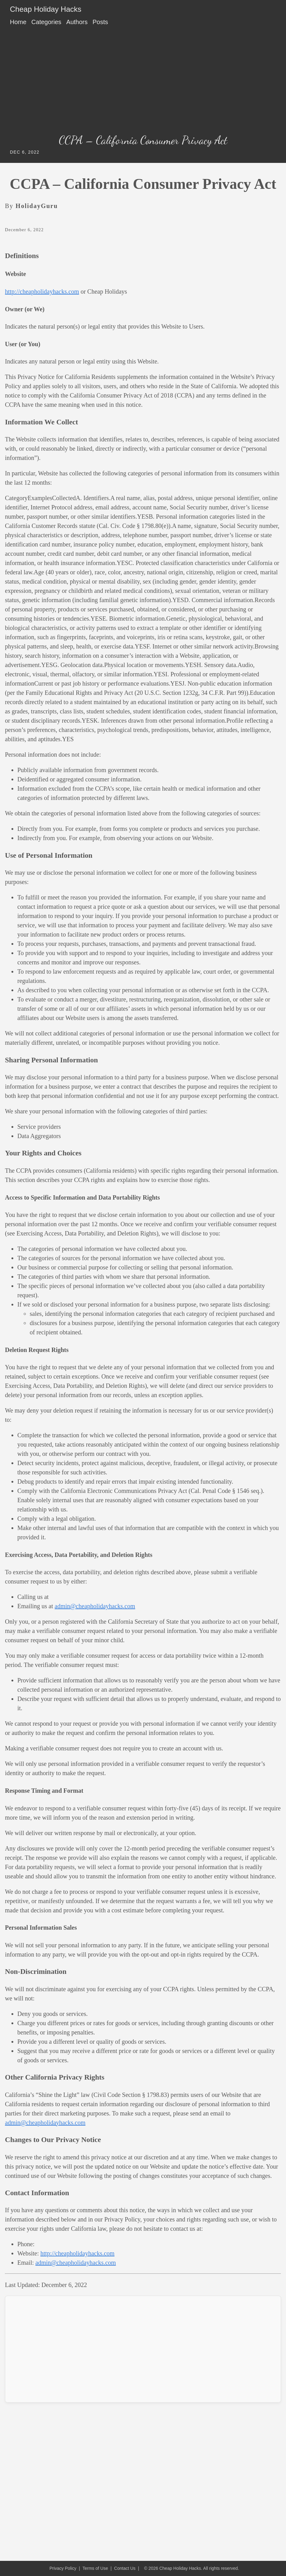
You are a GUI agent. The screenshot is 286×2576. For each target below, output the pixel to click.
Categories (46, 22)
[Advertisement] (143, 82)
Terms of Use (95, 2568)
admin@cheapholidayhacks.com (95, 1606)
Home (18, 22)
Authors (77, 22)
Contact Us (125, 2568)
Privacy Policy (63, 2568)
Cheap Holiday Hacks (45, 9)
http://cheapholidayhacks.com (42, 291)
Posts (100, 22)
